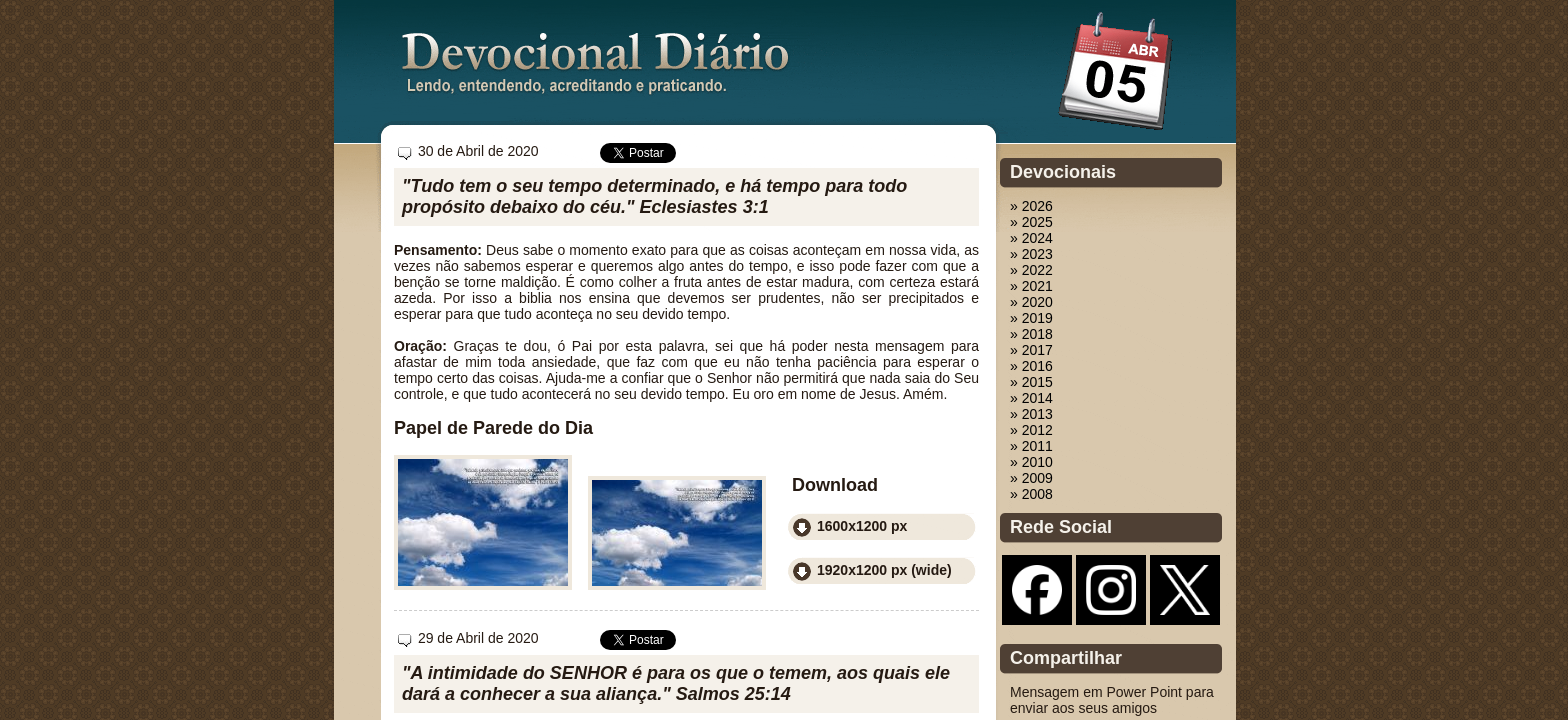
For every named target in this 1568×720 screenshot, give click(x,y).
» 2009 (1031, 478)
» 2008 (1031, 494)
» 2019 (1031, 318)
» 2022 (1031, 270)
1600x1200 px (862, 526)
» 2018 (1031, 334)
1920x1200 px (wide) (884, 570)
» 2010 (1031, 462)
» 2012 (1031, 430)
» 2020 (1031, 302)
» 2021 (1031, 286)
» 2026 (1031, 206)
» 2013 (1031, 414)
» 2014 (1031, 398)
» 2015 (1031, 382)
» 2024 (1031, 238)
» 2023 (1031, 254)
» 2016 (1031, 366)
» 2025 (1031, 222)
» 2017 (1031, 350)
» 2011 (1031, 446)
